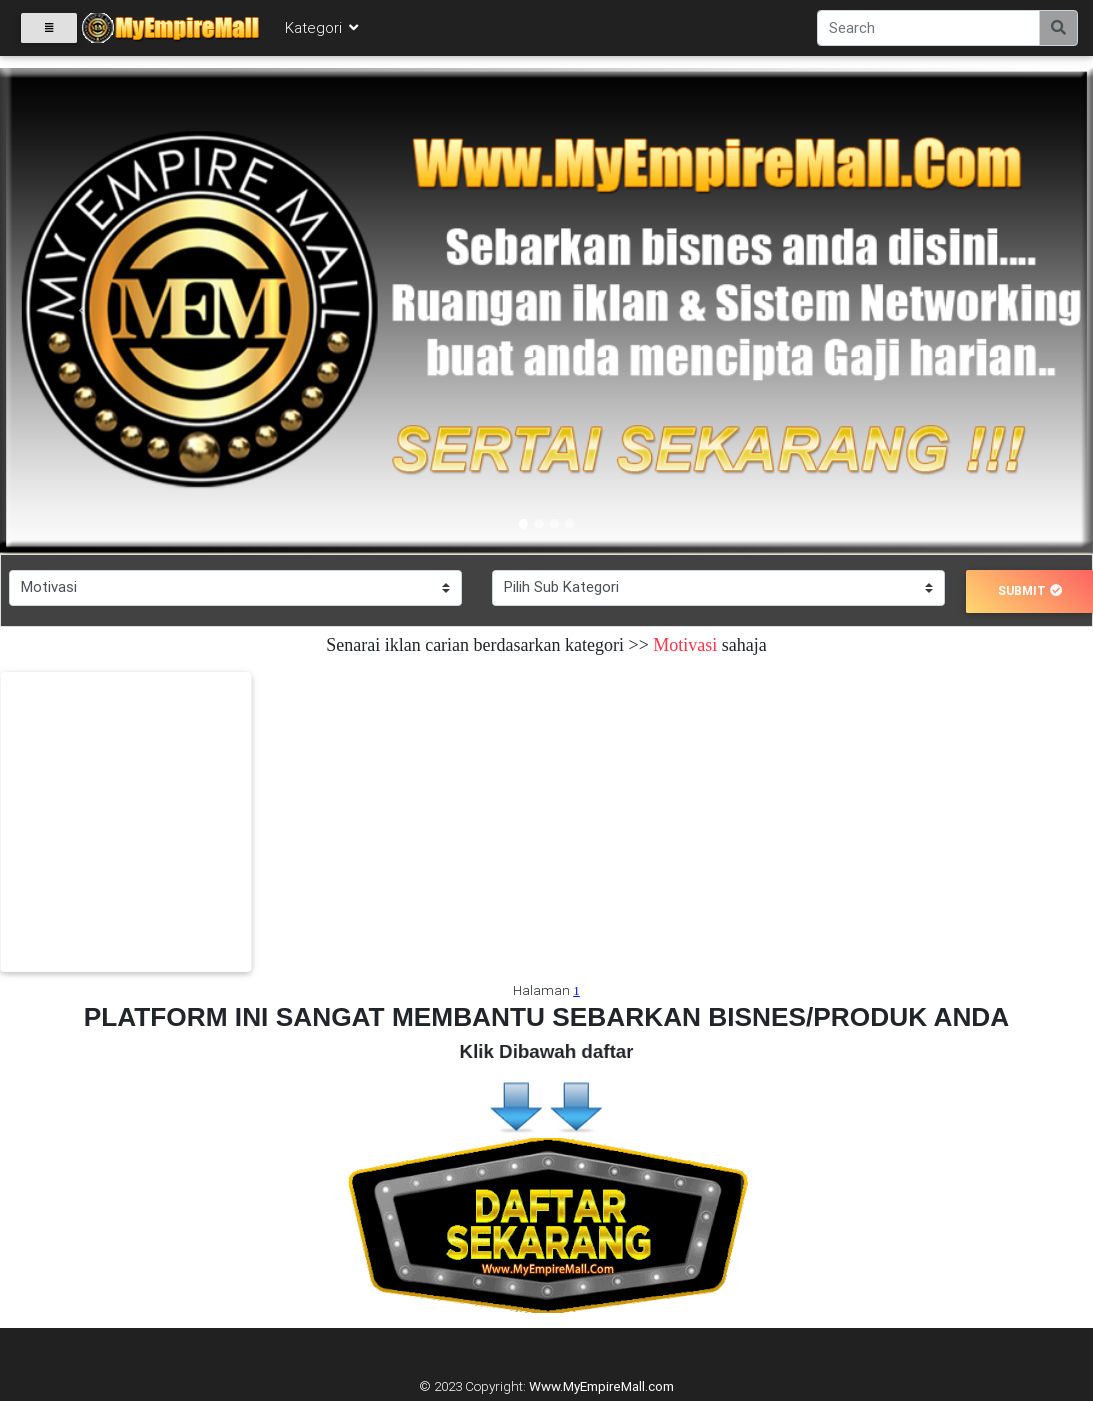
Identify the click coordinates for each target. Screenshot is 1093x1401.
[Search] (928, 32)
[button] (82, 311)
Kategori (323, 31)
